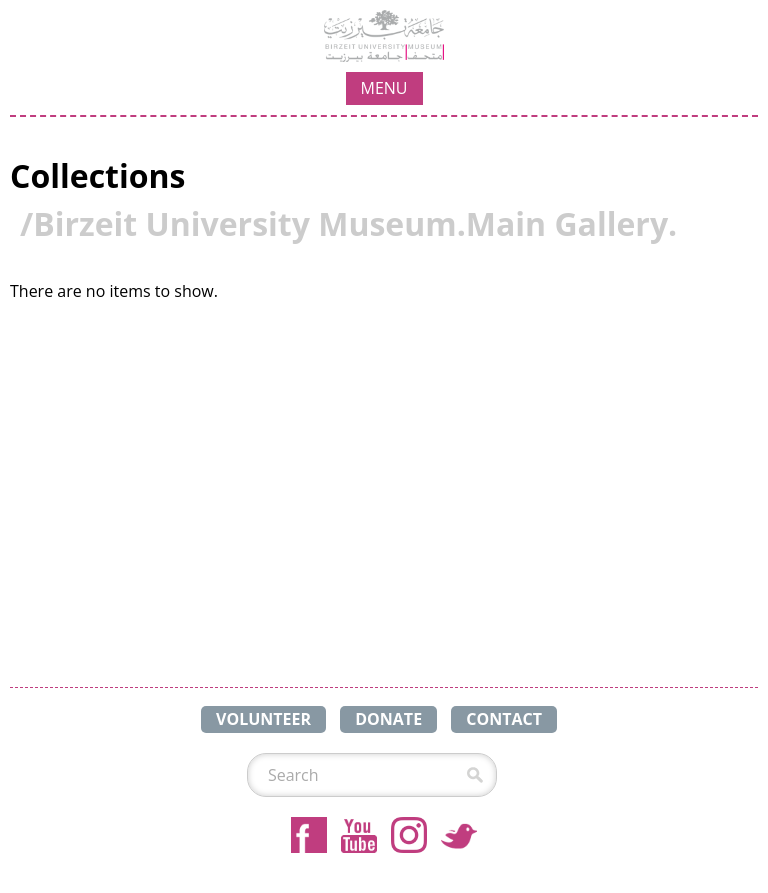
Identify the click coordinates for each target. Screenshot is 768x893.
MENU (384, 88)
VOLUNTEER (263, 719)
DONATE (388, 719)
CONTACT (504, 719)
